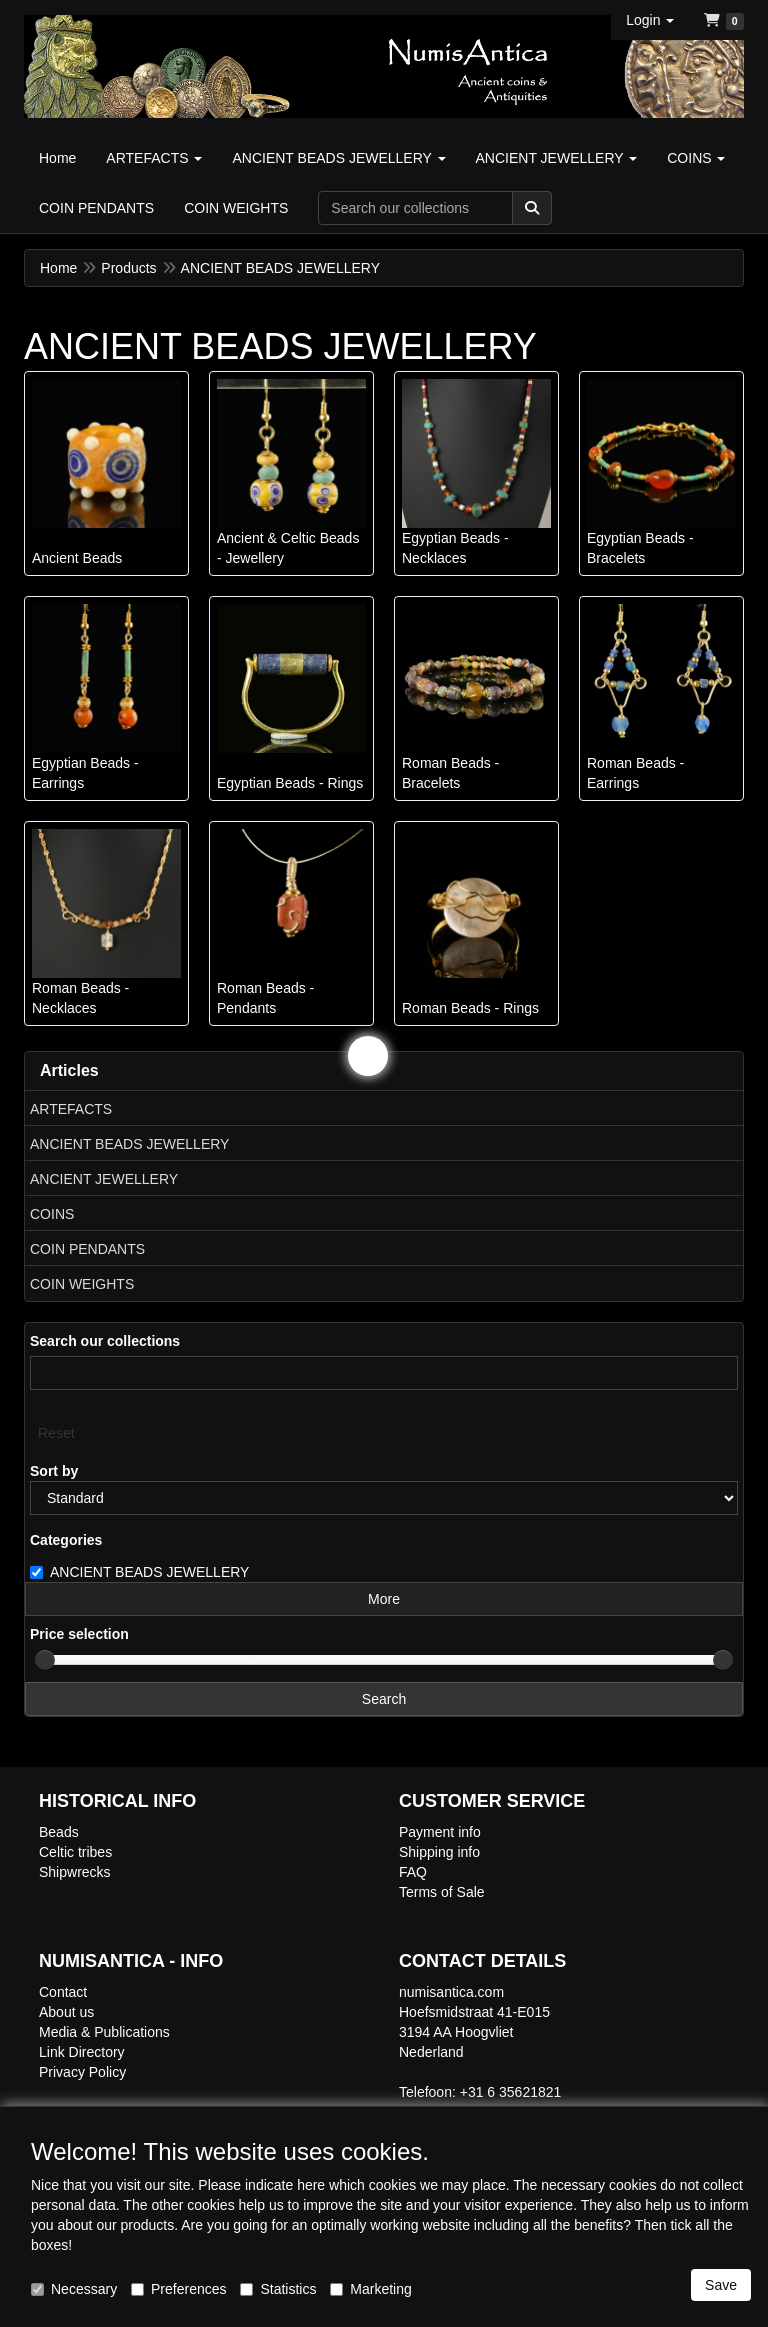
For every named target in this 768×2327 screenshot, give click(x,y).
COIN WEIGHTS (82, 1284)
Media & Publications (104, 2032)
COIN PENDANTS (87, 1249)
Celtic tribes (75, 1852)
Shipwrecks (75, 1872)
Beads (59, 1832)
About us (66, 2012)
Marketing (370, 2289)
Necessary (74, 2289)
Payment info (440, 1832)
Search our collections (105, 1341)
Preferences (178, 2289)
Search (384, 1699)
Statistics (278, 2289)
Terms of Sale (442, 1892)
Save (721, 2285)
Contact (63, 1992)
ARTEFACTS (71, 1109)
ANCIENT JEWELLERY (104, 1179)
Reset (56, 1433)
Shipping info (439, 1852)
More (384, 1599)
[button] (650, 20)
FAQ (413, 1872)
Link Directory (82, 2052)
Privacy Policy (82, 2072)
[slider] (45, 1660)
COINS (52, 1214)
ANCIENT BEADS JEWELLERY (129, 1144)
